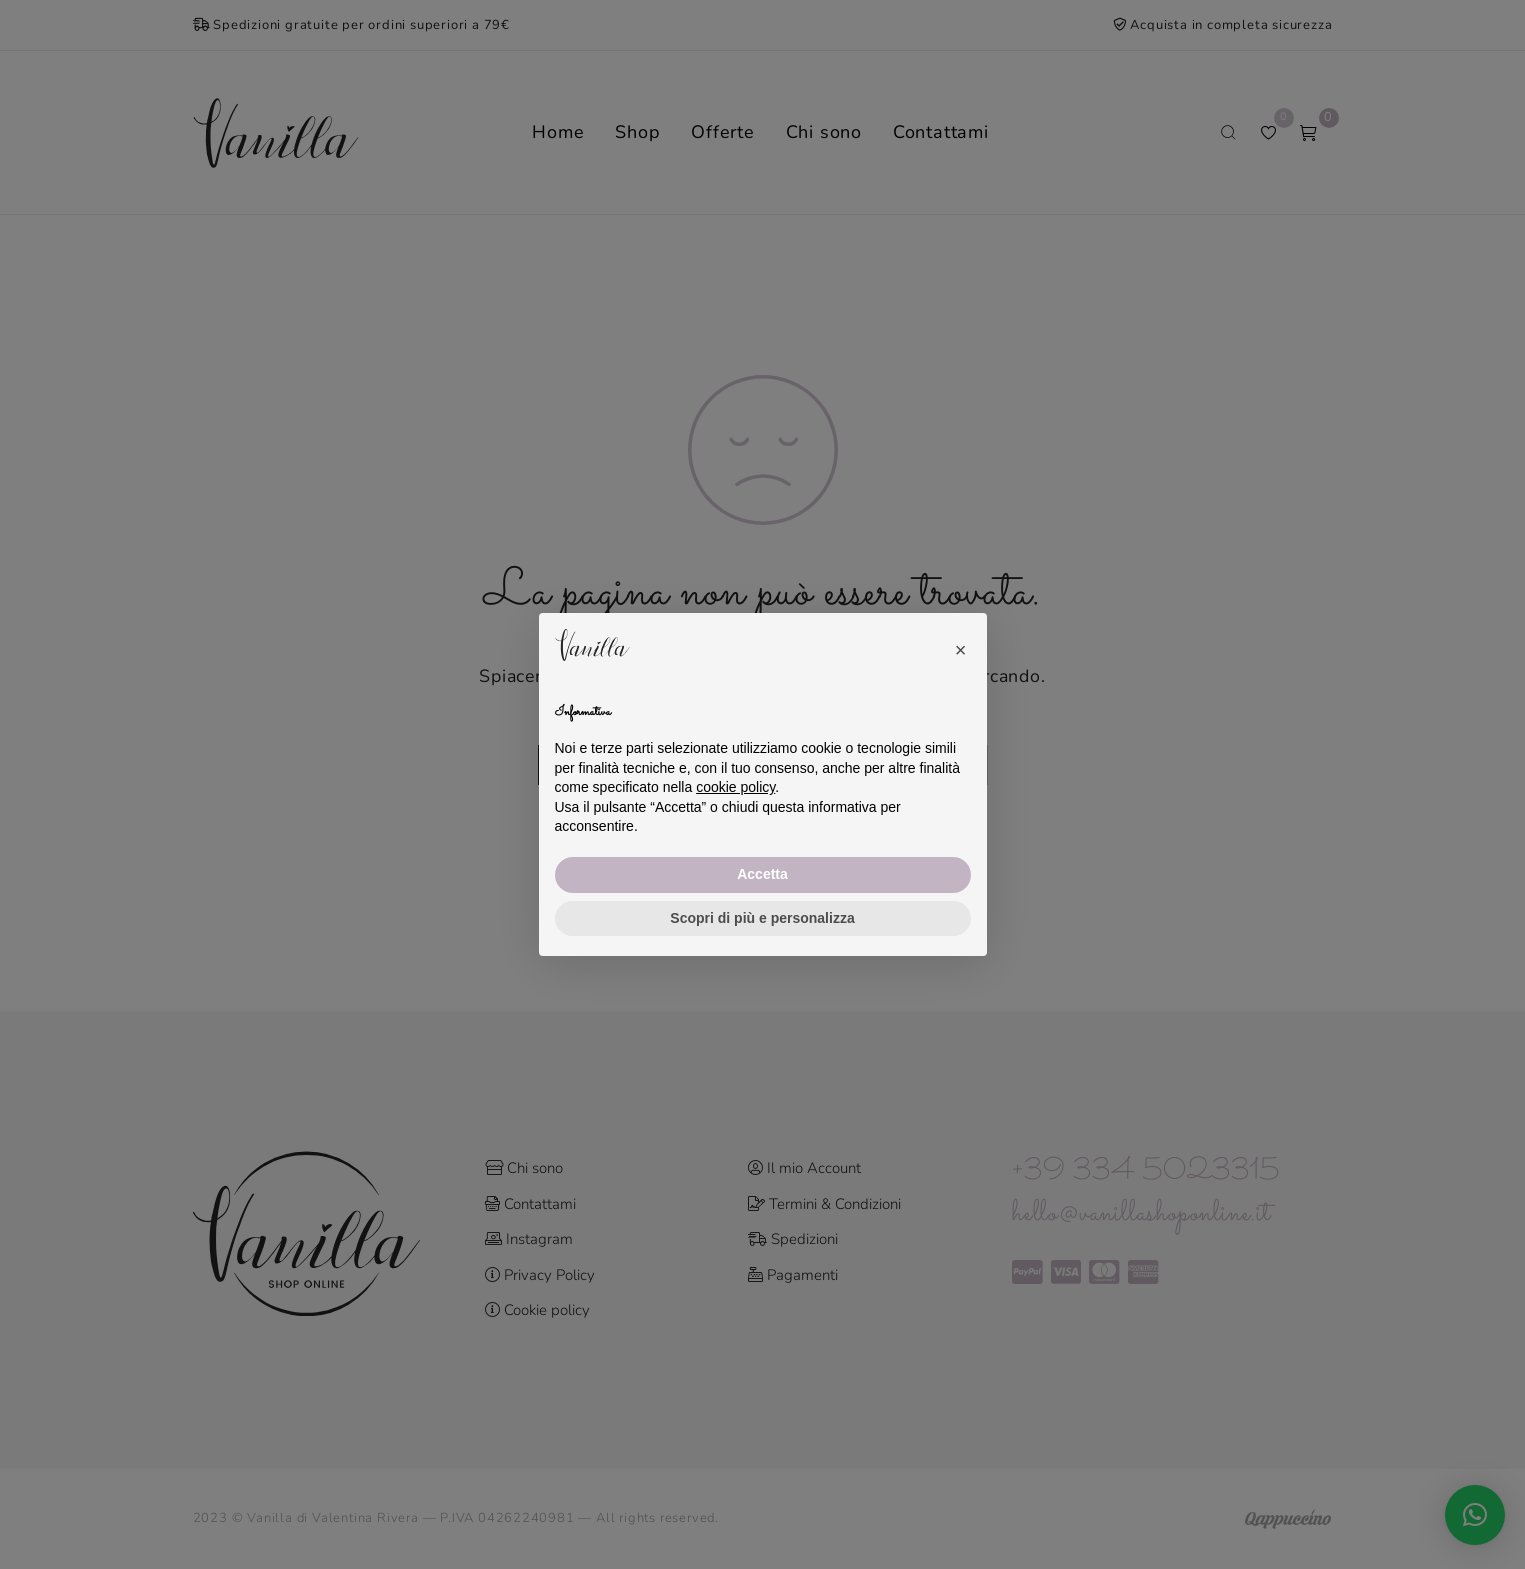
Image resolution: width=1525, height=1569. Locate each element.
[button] (961, 645)
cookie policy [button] (735, 787)
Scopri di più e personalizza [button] (762, 918)
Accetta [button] (762, 874)
